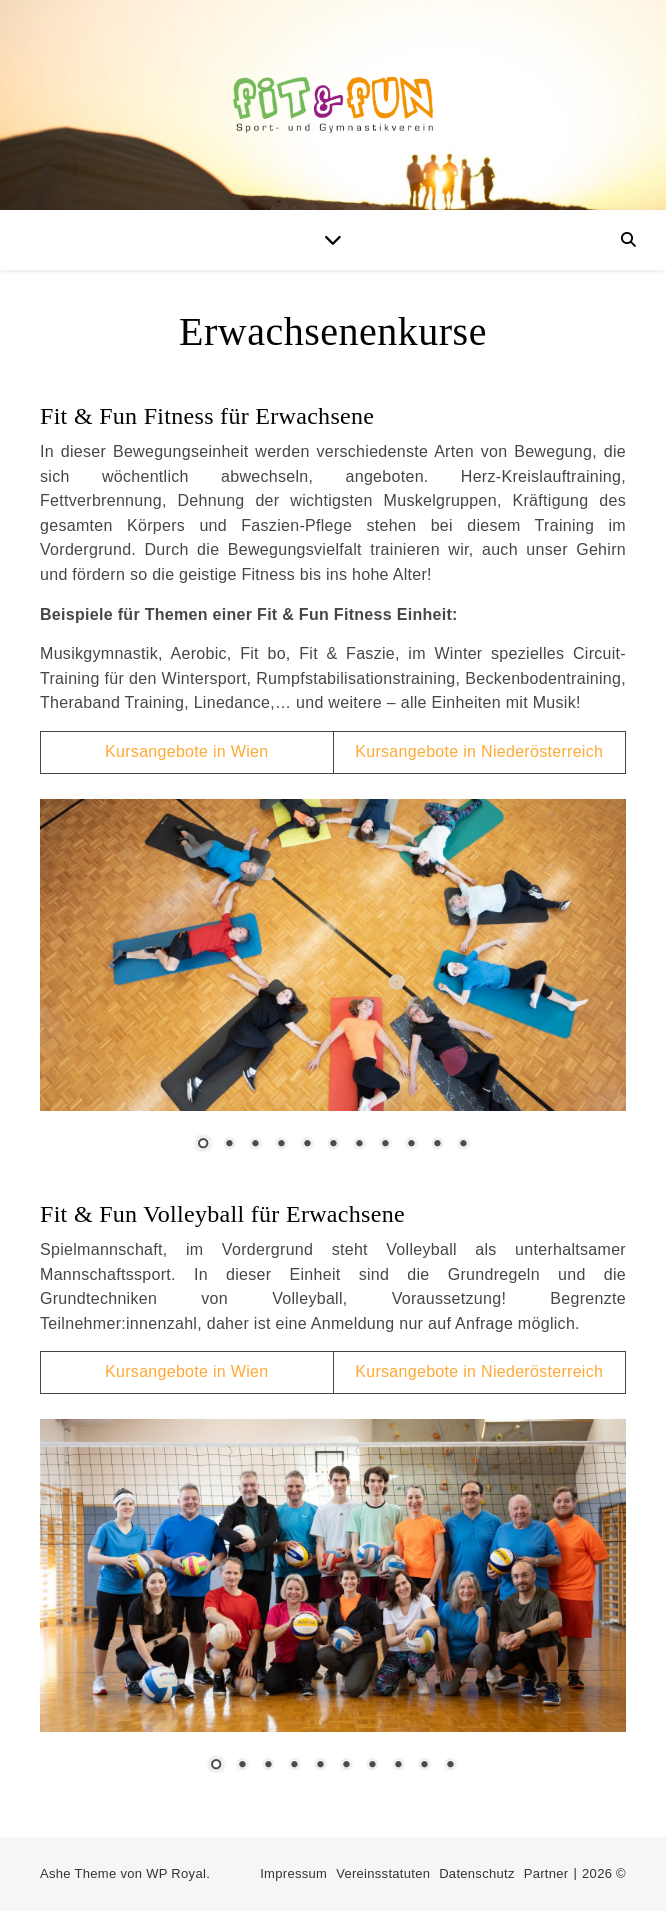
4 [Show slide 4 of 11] (281, 1145)
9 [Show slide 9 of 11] (411, 1145)
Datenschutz (477, 1873)
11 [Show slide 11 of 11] (463, 1145)
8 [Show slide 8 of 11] (385, 1145)
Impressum (293, 1873)
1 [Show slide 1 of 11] (203, 1145)
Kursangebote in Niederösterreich (479, 751)
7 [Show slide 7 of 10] (372, 1766)
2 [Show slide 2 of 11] (229, 1145)
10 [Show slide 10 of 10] (450, 1766)
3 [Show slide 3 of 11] (255, 1145)
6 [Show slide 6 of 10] (346, 1766)
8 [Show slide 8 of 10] (398, 1766)
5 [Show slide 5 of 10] (320, 1766)
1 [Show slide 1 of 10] (216, 1766)
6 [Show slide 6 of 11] (333, 1145)
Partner (546, 1873)
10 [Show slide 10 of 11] (437, 1145)
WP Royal (176, 1873)
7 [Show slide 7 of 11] (359, 1145)
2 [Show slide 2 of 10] (242, 1766)
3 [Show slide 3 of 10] (268, 1766)
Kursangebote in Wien (186, 751)
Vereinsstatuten (383, 1873)
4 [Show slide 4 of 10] (294, 1766)
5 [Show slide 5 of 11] (307, 1145)
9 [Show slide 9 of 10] (424, 1766)
